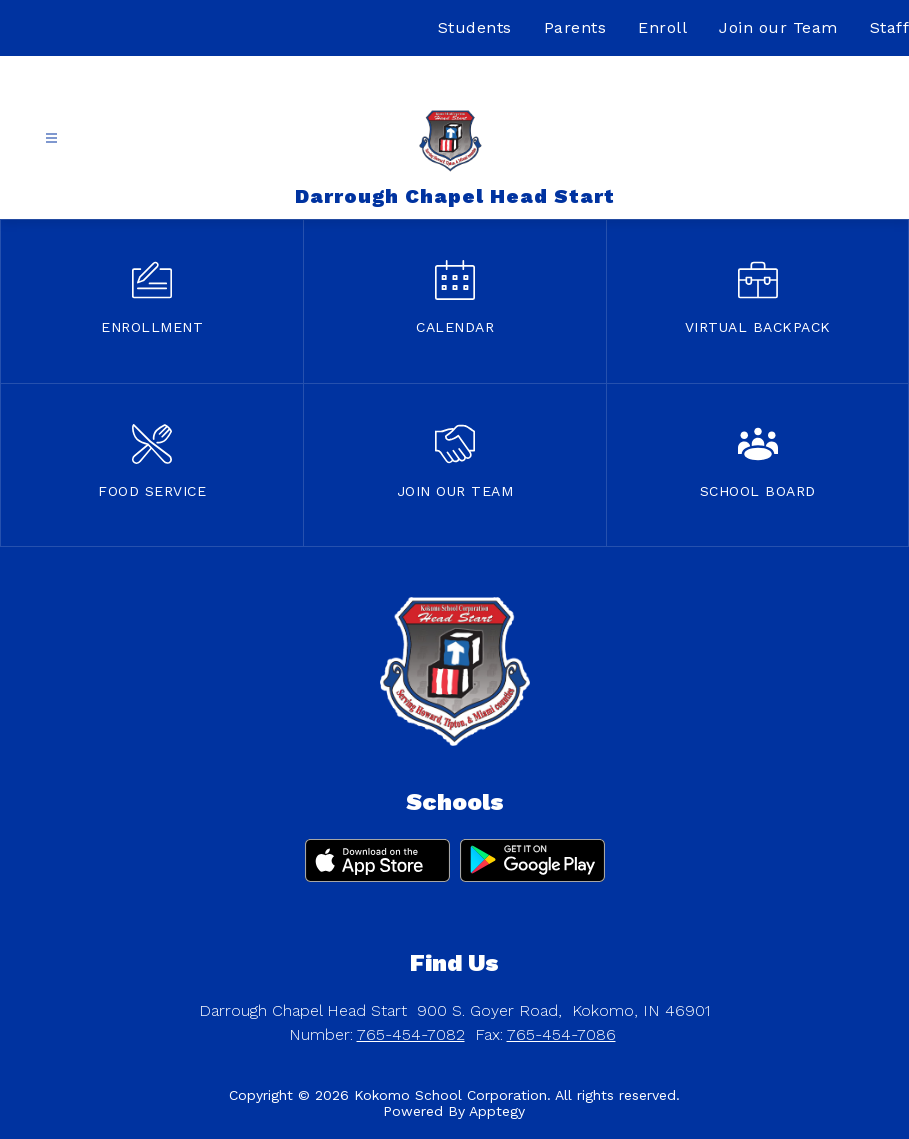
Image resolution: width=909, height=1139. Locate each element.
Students (475, 27)
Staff (890, 27)
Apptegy (497, 1111)
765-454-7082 (411, 1034)
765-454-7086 (561, 1034)
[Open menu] (51, 138)
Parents (575, 27)
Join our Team (778, 27)
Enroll (662, 27)
